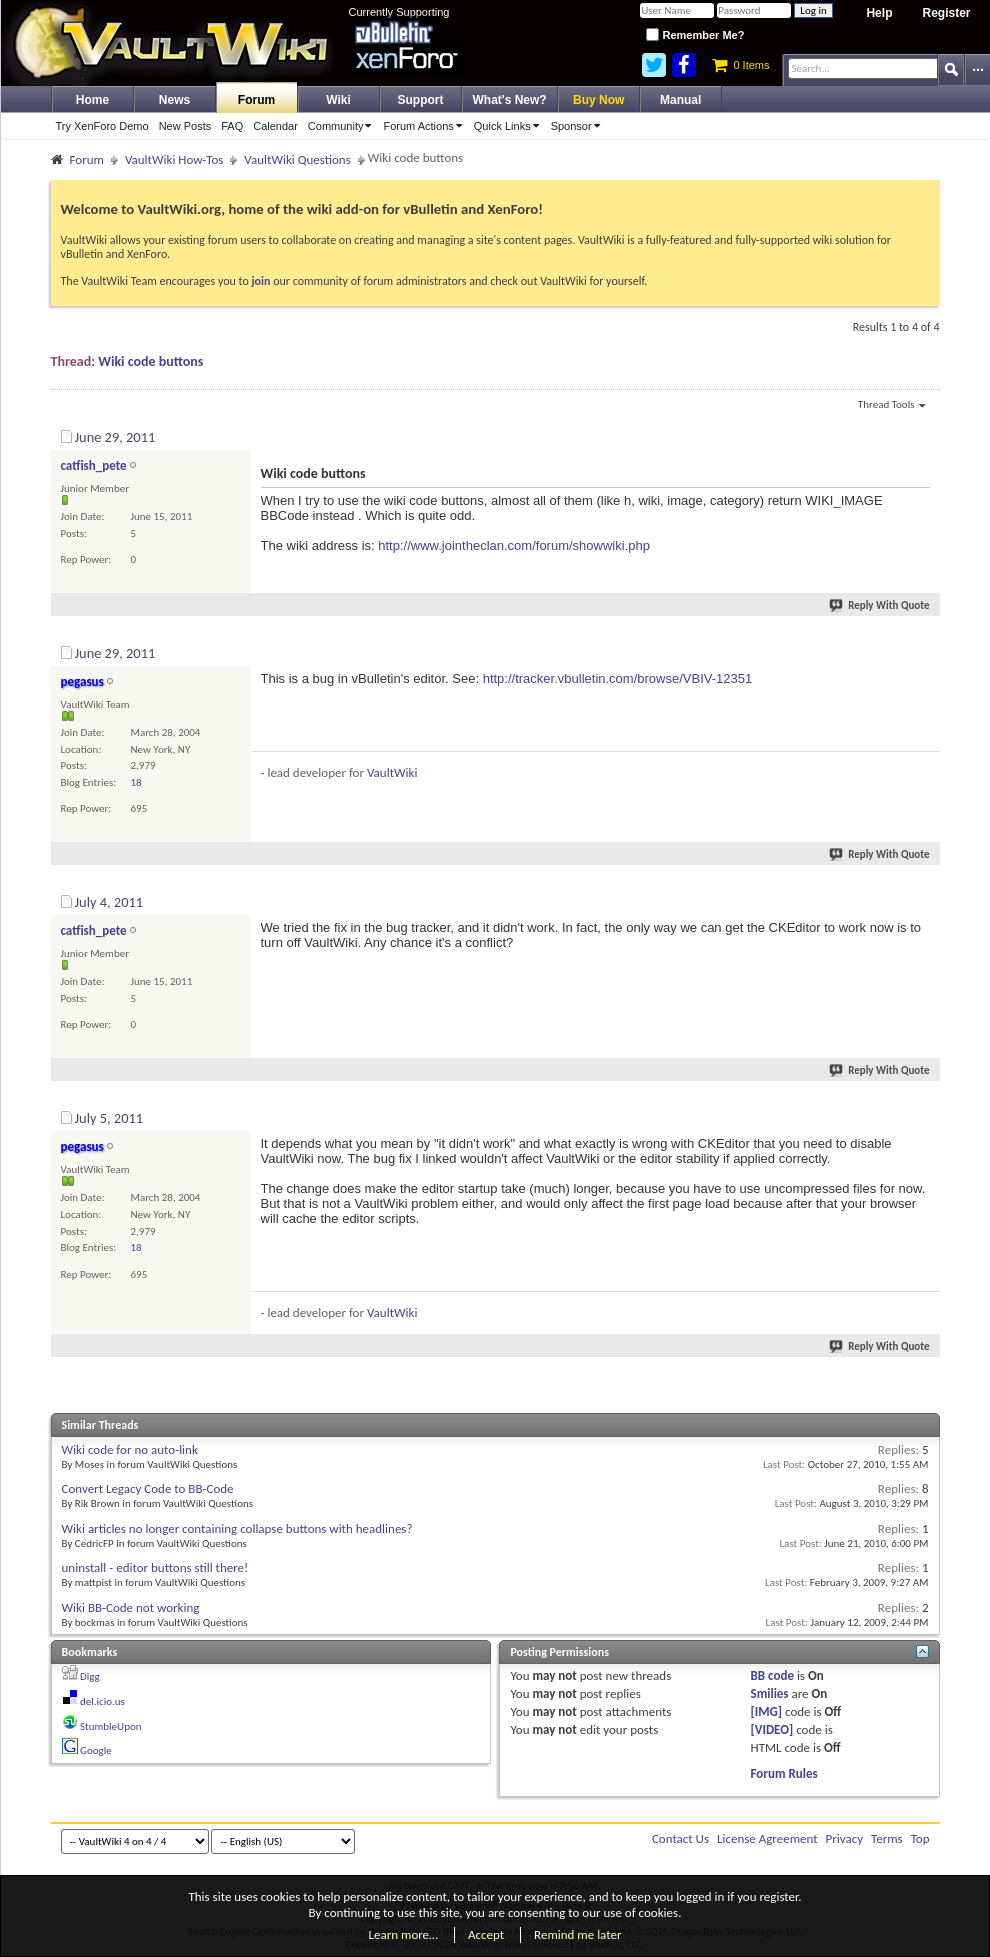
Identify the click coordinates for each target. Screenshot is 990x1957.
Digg (90, 1676)
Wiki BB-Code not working (131, 1607)
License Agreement (767, 1838)
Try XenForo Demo (102, 126)
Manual (680, 100)
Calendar (275, 126)
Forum (256, 100)
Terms (887, 1838)
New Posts (185, 126)
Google (96, 1750)
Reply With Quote (880, 605)
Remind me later (577, 1934)
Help (879, 13)
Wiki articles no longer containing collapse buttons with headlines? (237, 1528)
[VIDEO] (772, 1729)
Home (92, 100)
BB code (772, 1675)
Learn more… (404, 1934)
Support (421, 100)
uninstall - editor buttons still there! (155, 1567)
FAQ (232, 126)
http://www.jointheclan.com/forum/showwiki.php (514, 545)
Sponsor (579, 126)
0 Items (740, 65)
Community (343, 126)
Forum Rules (784, 1773)
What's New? (510, 100)
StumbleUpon (111, 1726)
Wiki (338, 100)
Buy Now (598, 100)
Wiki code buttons (150, 361)
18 (136, 782)
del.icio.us (102, 1701)
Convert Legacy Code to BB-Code (148, 1488)
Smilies (770, 1693)
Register (946, 13)
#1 (923, 434)
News (174, 100)
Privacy (845, 1838)
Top (920, 1838)
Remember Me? (695, 35)
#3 (923, 899)
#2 (923, 650)
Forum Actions (425, 126)
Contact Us (680, 1838)
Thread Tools (891, 406)
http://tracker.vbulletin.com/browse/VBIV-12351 (618, 678)
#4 (923, 1115)
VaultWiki (392, 772)
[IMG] (767, 1711)
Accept (486, 1934)
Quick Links (510, 126)
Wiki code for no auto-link (130, 1449)
